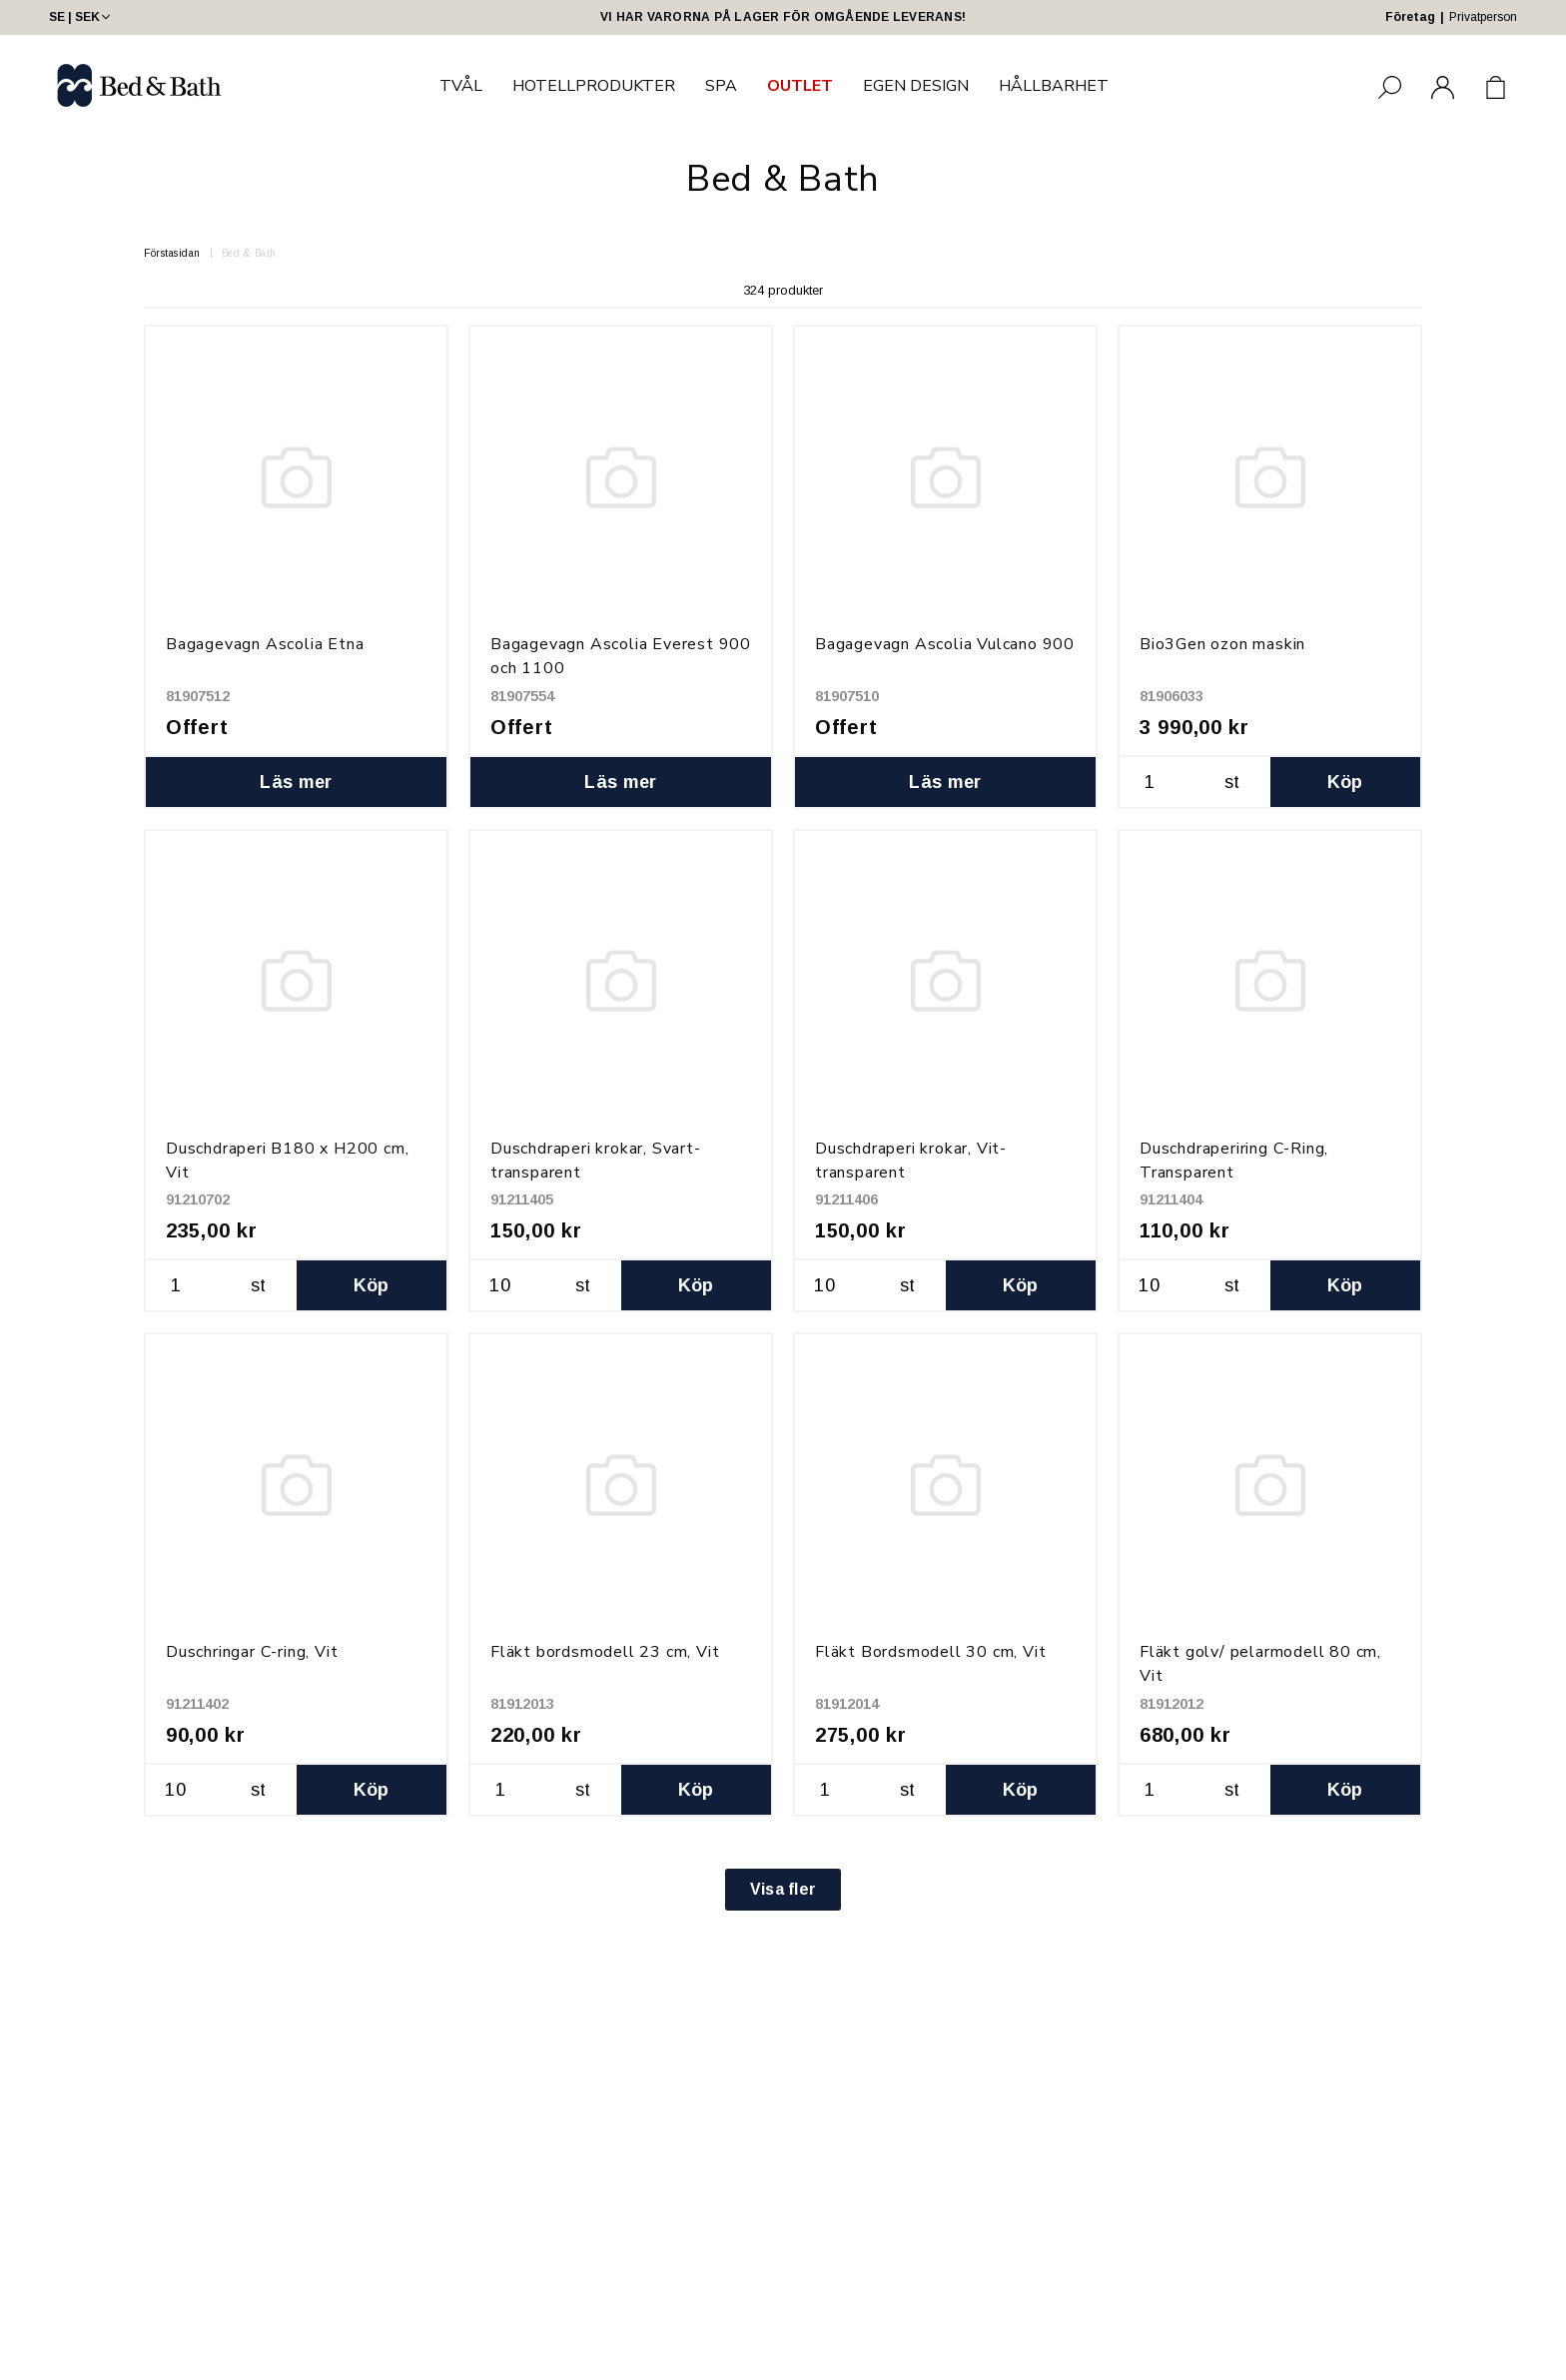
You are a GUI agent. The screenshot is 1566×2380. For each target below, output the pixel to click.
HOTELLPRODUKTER (593, 86)
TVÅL (460, 86)
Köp (1345, 782)
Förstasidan (172, 253)
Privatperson (1483, 17)
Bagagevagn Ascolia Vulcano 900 (945, 644)
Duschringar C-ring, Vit (252, 1652)
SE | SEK (81, 17)
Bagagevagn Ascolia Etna (265, 644)
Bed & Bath (249, 253)
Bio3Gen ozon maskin (1222, 644)
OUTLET (800, 86)
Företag (1410, 17)
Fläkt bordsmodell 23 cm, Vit (604, 1652)
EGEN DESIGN (916, 86)
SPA (721, 86)
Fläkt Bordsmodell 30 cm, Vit (930, 1652)
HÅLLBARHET (1054, 86)
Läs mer (296, 782)
